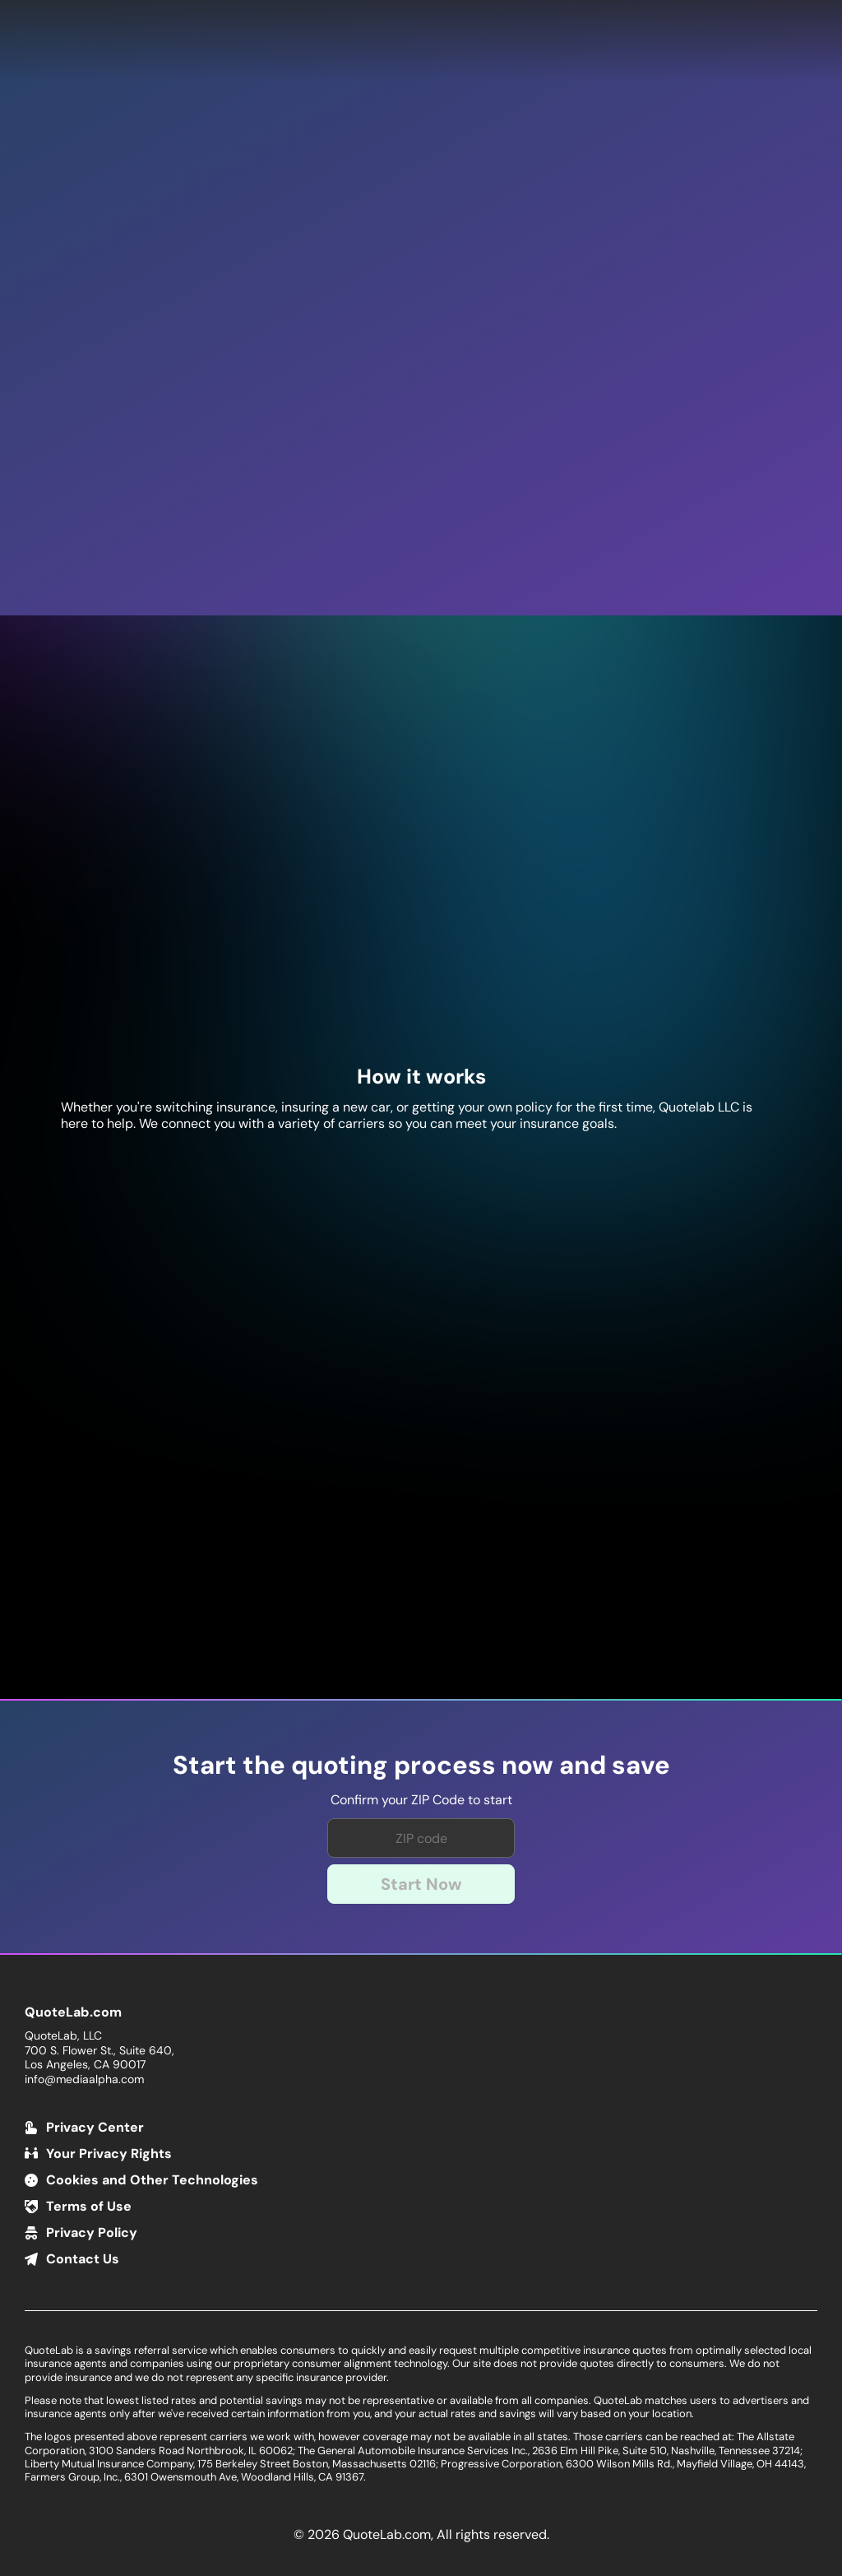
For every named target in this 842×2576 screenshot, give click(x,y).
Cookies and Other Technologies (152, 2179)
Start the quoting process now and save (421, 1766)
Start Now (421, 1884)
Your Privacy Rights (109, 2153)
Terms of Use (89, 2206)
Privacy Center (95, 2127)
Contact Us (82, 2258)
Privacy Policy (91, 2232)
